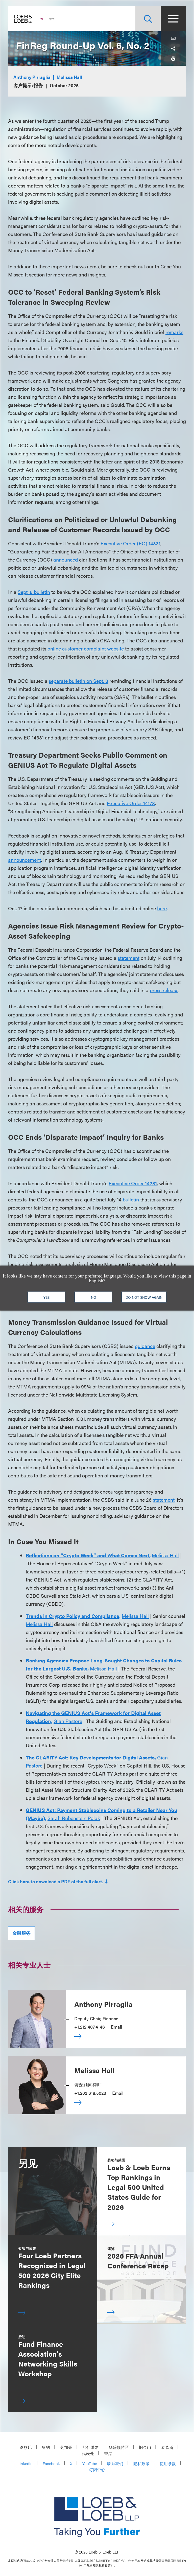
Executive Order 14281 (133, 1183)
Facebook (51, 2463)
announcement (24, 859)
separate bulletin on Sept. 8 (78, 680)
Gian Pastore (68, 1721)
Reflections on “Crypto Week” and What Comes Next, (88, 1555)
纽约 (46, 2447)
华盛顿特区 (119, 2447)
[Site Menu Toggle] (173, 18)
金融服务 (21, 1933)
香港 (108, 2453)
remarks (174, 332)
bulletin (131, 1199)
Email (116, 2027)
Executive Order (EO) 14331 (130, 543)
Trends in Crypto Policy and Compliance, (73, 1615)
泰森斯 (167, 2447)
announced (65, 559)
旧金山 (145, 2447)
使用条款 (168, 2463)
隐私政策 (141, 2463)
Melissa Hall (69, 77)
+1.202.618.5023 (90, 2093)
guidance (145, 1346)
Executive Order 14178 (131, 803)
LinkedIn (25, 2463)
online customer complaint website (85, 648)
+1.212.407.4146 (89, 2027)
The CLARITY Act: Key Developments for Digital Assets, (91, 1757)
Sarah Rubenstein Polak (73, 1818)
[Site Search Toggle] (148, 18)
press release (164, 990)
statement (128, 957)
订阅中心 (97, 2469)
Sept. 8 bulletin (34, 591)
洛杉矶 (26, 2447)
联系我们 (115, 2463)
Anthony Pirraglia (32, 77)
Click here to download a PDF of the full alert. (55, 1881)
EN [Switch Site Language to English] (41, 19)
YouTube (89, 2463)
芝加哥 (66, 2447)
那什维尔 (90, 2447)
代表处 (88, 2453)
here (162, 908)
